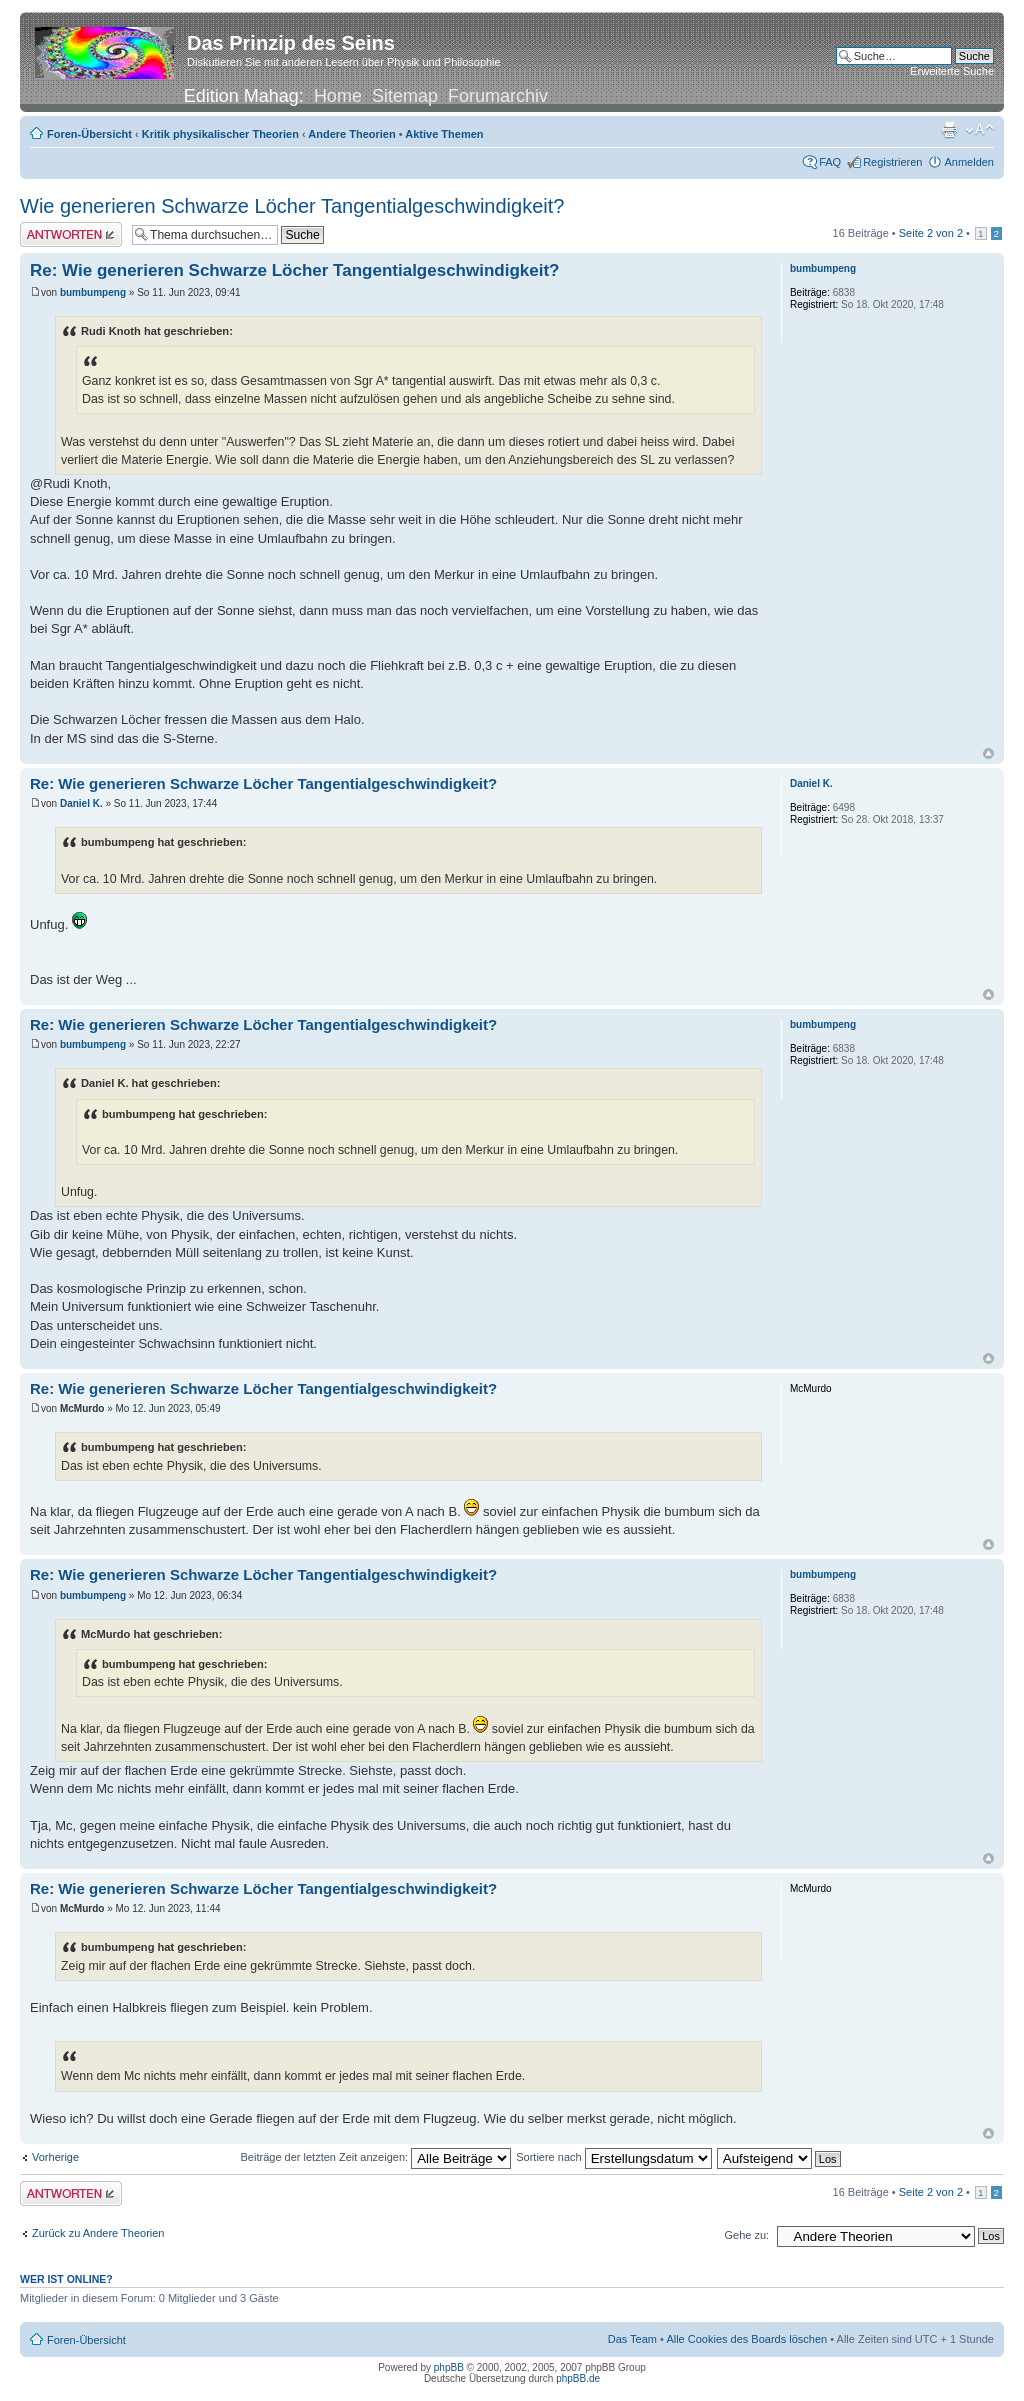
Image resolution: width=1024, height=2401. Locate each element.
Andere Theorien (351, 134)
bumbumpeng (93, 292)
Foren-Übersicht (89, 134)
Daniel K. (81, 803)
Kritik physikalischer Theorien (220, 134)
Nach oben (988, 753)
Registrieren (892, 162)
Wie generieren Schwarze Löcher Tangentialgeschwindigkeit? (292, 206)
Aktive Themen (444, 134)
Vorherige (55, 2157)
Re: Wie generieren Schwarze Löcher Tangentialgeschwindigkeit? (295, 270)
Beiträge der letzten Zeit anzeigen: (376, 2157)
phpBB (449, 2367)
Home (338, 96)
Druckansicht (949, 130)
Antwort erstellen (71, 234)
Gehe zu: (746, 2235)
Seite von (931, 233)
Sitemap (405, 96)
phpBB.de (578, 2378)
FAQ (830, 162)
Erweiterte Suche (952, 71)
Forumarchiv (498, 96)
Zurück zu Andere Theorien (98, 2233)
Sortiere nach (613, 2157)
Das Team (632, 2339)
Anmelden (969, 162)
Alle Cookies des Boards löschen (746, 2339)
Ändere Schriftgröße (979, 130)
